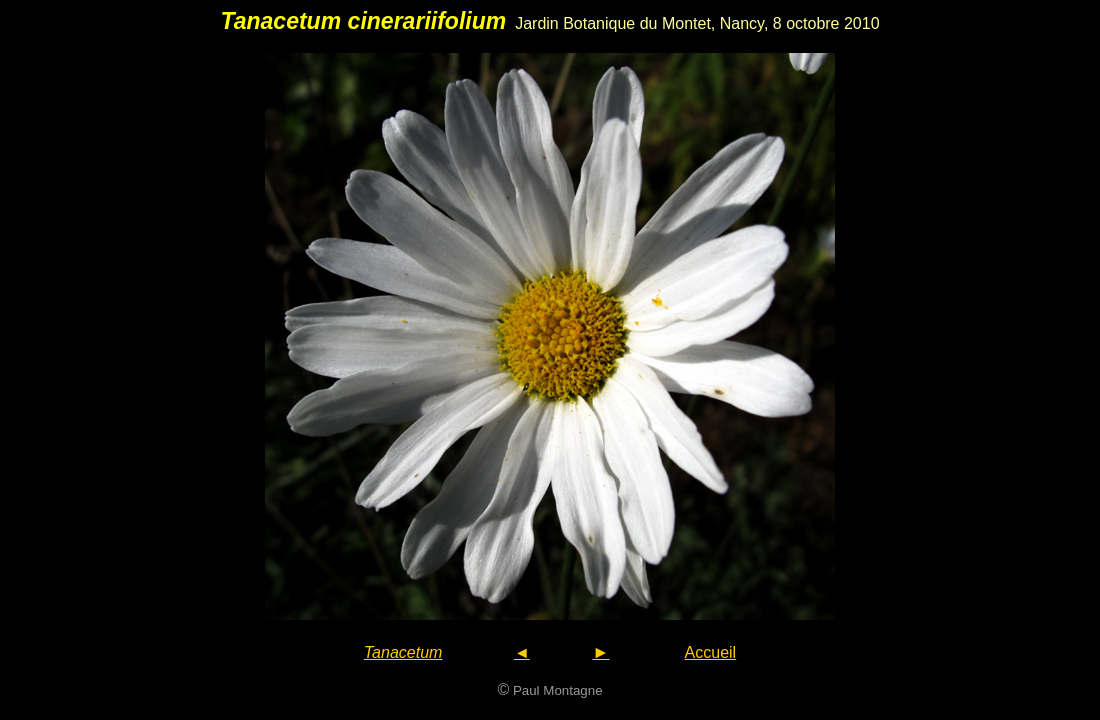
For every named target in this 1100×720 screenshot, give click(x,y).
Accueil (711, 652)
